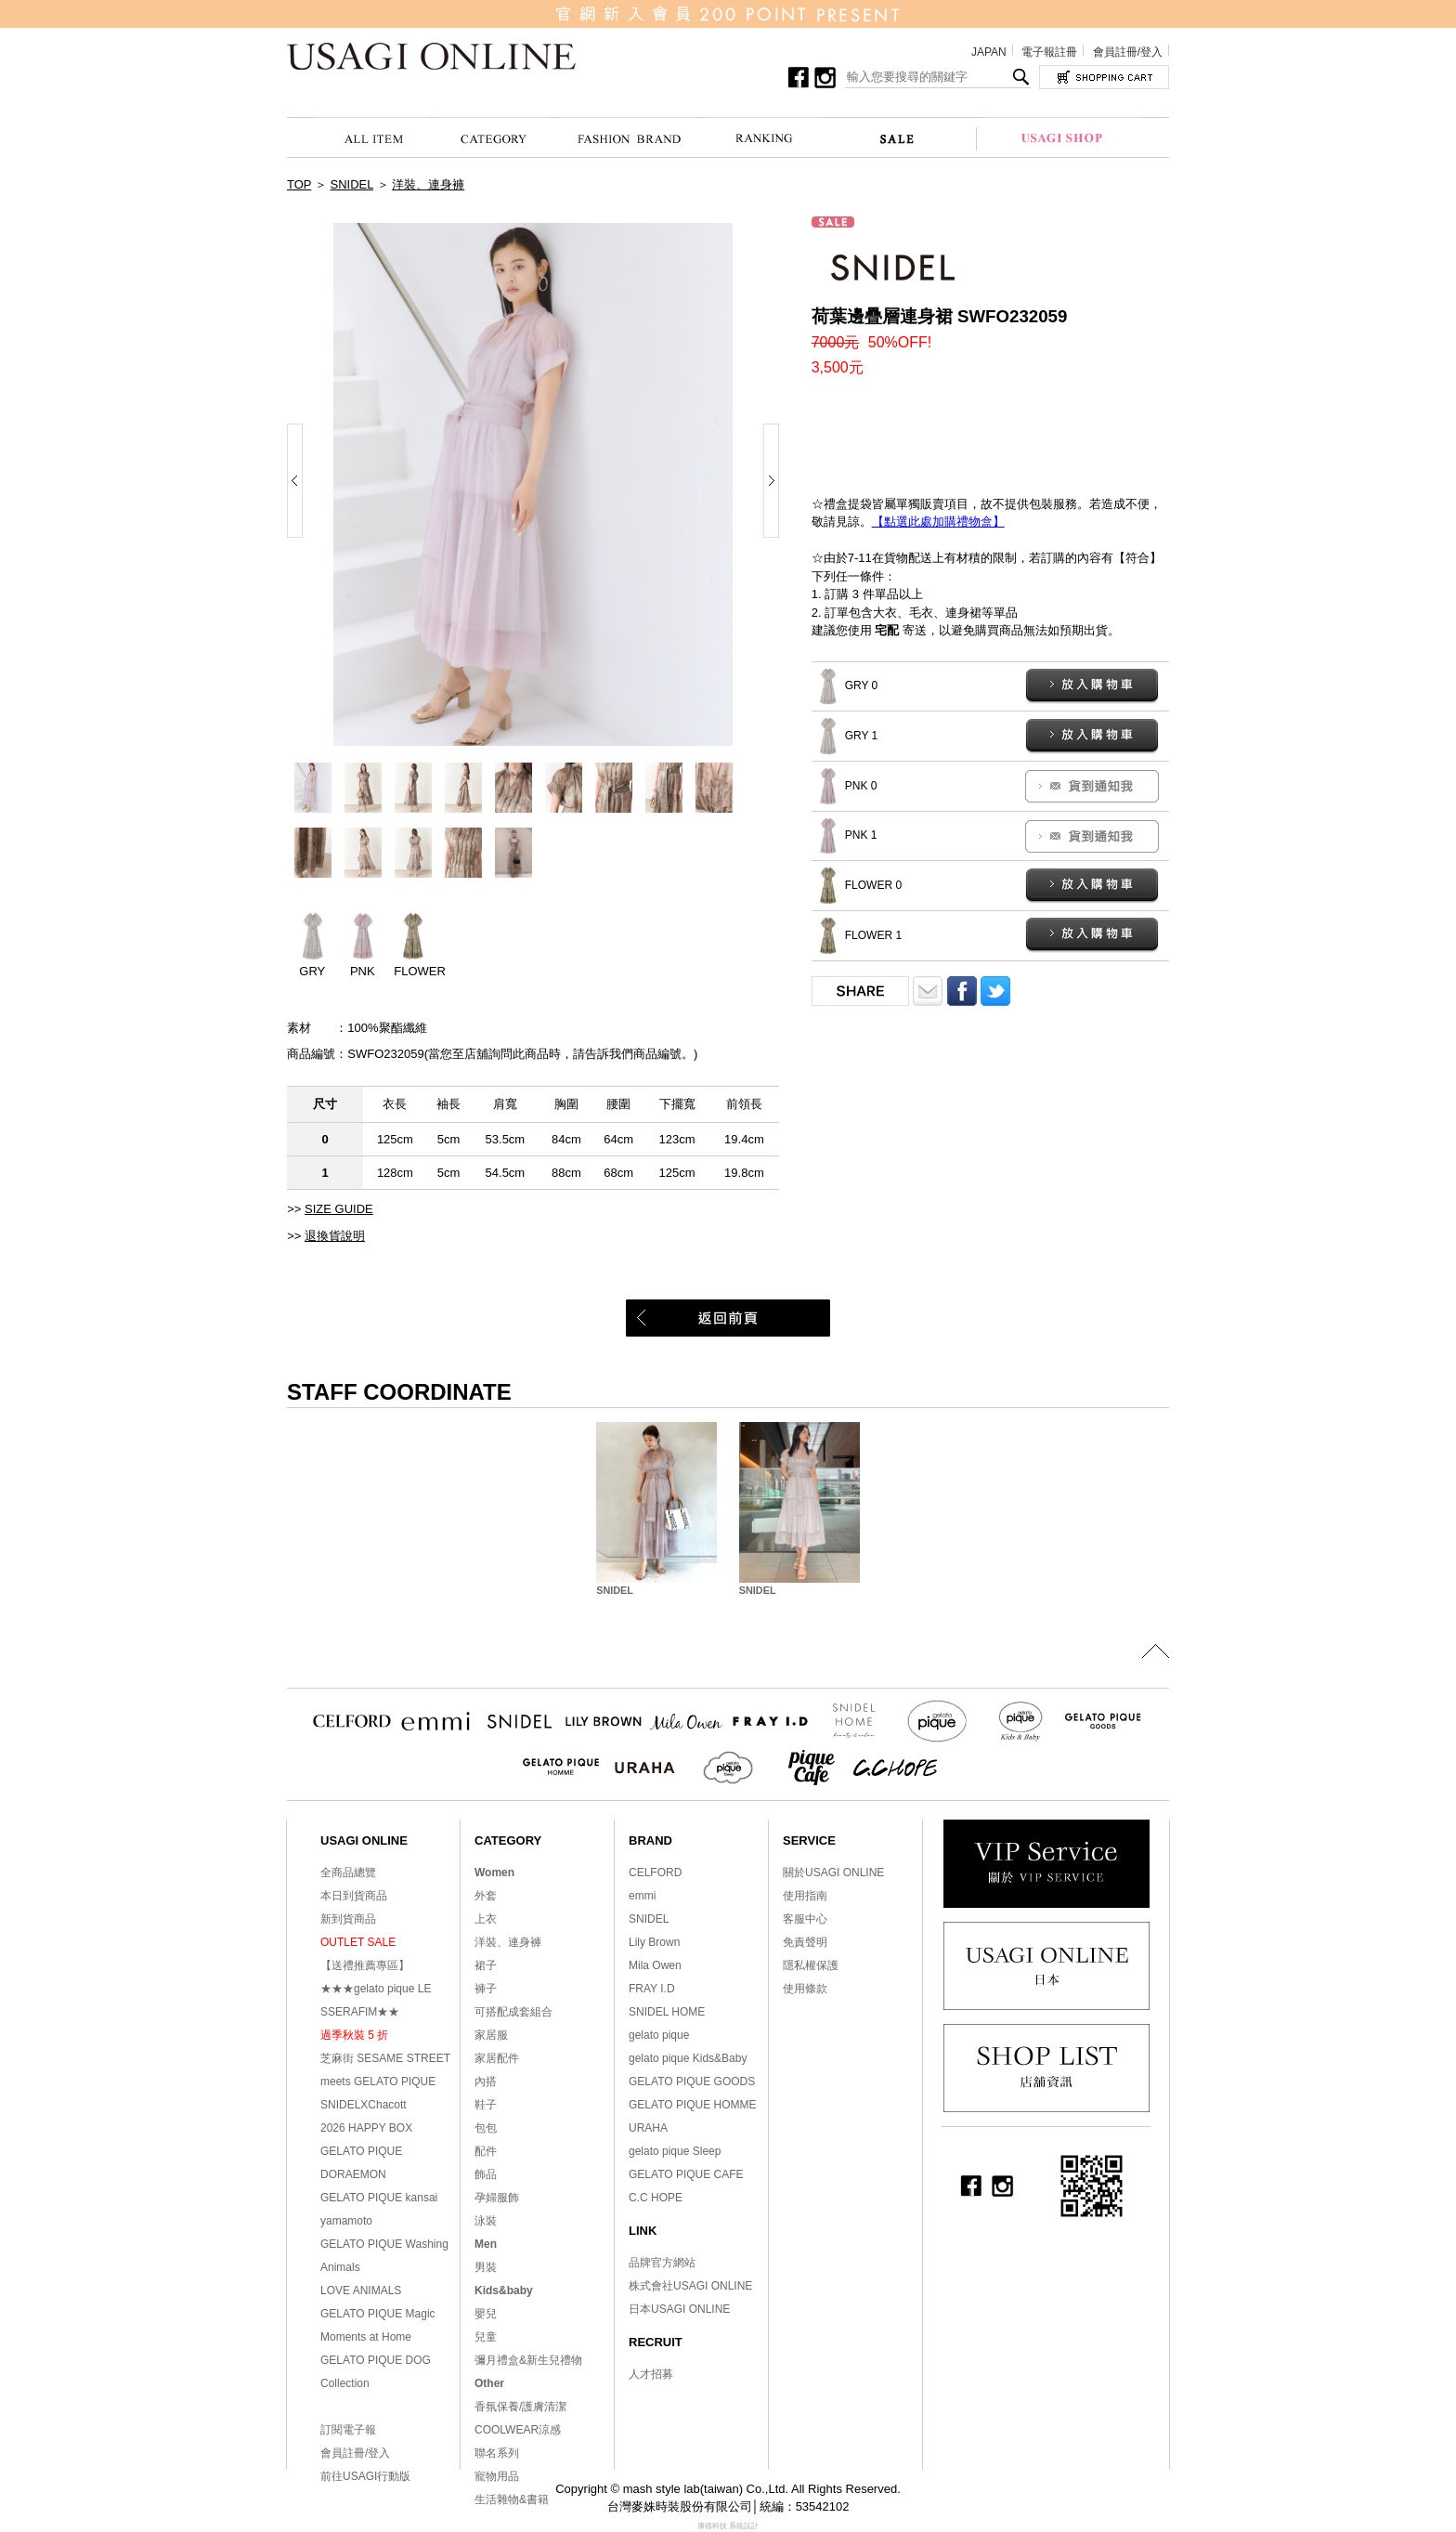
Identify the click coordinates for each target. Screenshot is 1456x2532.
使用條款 (805, 1988)
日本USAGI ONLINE (679, 2309)
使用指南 (805, 1895)
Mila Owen (655, 1965)
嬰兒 (485, 2313)
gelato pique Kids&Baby (688, 2058)
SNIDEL (352, 184)
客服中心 (805, 1918)
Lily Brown (654, 1942)
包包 (485, 2127)
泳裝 (485, 2220)
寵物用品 (496, 2476)
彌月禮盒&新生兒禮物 (528, 2360)
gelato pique (659, 2035)
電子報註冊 (1049, 52)
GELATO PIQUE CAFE (686, 2174)
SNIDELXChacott (363, 2104)
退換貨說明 (335, 1236)
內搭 (485, 2081)
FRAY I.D (652, 1988)
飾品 (485, 2174)
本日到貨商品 (353, 1895)
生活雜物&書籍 (511, 2499)
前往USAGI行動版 (365, 2476)
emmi (642, 1895)
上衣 (485, 1918)
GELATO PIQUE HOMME (693, 2104)
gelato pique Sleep (675, 2151)
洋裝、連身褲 (428, 184)
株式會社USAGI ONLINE (690, 2285)
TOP (299, 184)
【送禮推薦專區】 (365, 1965)
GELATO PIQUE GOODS (692, 2081)
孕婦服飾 (496, 2197)
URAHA (648, 2127)
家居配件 (496, 2058)
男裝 (485, 2267)
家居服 (491, 2035)
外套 (485, 1895)
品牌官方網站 (662, 2262)
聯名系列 (496, 2453)
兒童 (485, 2336)
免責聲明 (805, 1942)
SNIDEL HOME (667, 2011)
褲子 (485, 1988)
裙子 (485, 1965)
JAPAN (989, 52)
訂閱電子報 (348, 2429)
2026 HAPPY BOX (366, 2127)
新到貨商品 (348, 1918)
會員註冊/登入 (1128, 52)
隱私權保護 (810, 1965)
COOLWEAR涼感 (517, 2429)
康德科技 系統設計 (728, 2526)
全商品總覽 (348, 1872)
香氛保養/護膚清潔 (520, 2406)
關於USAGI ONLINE (833, 1872)
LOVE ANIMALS (360, 2290)
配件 (485, 2151)
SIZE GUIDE (339, 1209)
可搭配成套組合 (513, 2011)
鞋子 (485, 2104)
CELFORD (655, 1872)
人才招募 (651, 2374)
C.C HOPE (655, 2197)
